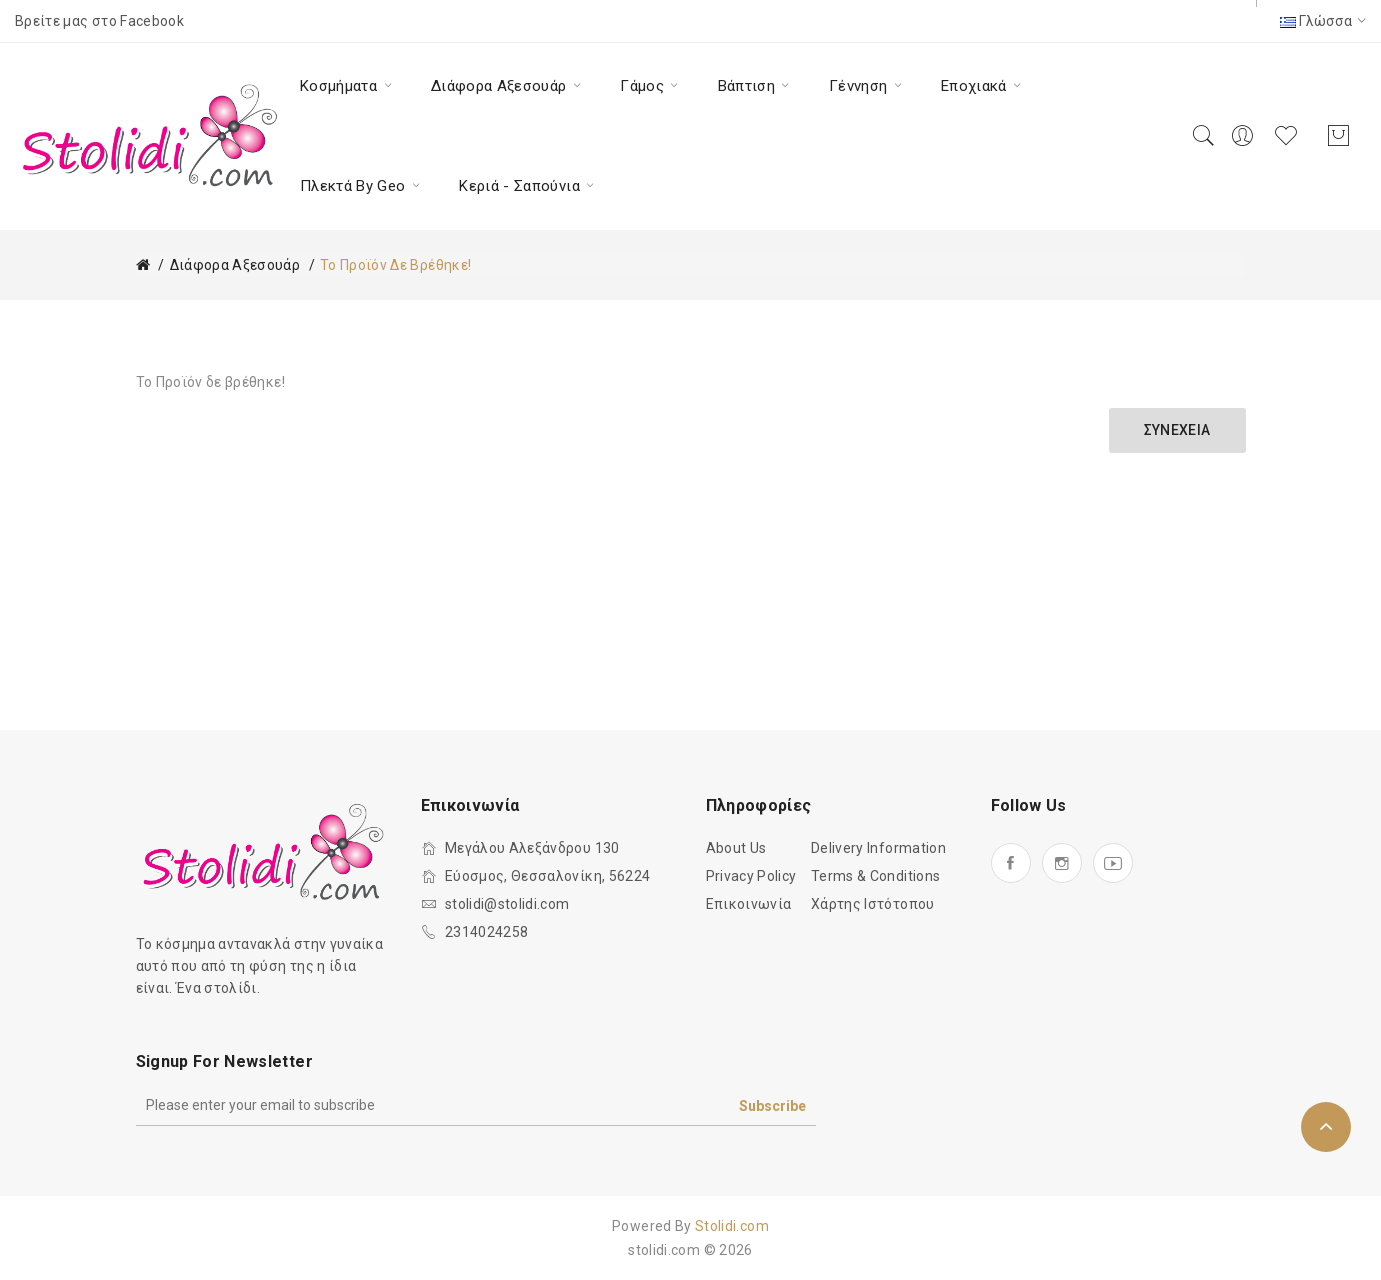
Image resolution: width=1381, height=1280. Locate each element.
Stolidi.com (732, 1226)
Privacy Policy (751, 876)
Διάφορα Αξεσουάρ (235, 265)
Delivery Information (878, 848)
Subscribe (772, 1106)
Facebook (152, 21)
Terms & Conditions (875, 876)
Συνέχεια (1177, 430)
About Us (736, 848)
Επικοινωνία (749, 904)
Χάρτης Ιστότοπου (873, 904)
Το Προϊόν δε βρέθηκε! (395, 265)
